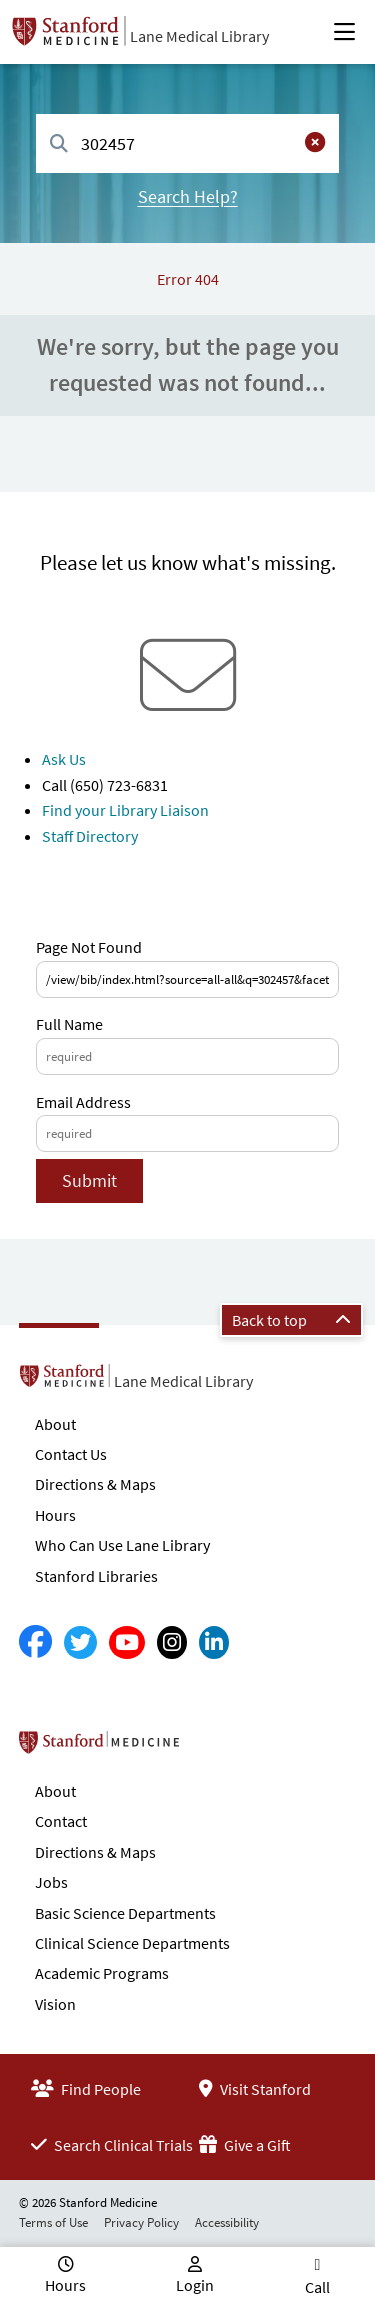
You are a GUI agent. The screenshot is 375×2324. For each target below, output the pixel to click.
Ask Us (64, 759)
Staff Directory (90, 836)
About (55, 1424)
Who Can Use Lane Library (122, 1545)
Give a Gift (245, 2145)
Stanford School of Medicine (214, 1748)
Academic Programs (102, 1973)
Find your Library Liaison (125, 810)
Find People (86, 2089)
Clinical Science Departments (132, 1943)
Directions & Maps (95, 1484)
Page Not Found (89, 947)
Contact (61, 1821)
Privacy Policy (141, 2222)
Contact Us (71, 1454)
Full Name (69, 1024)
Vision (55, 2004)
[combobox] (187, 143)
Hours (55, 1515)
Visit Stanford (255, 2089)
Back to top (291, 1320)
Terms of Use (53, 2222)
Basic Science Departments (125, 1913)
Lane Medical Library (199, 36)
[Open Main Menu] (344, 32)
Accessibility (227, 2222)
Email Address (83, 1102)
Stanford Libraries (96, 1576)
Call (317, 2287)
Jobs (51, 1882)
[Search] (59, 144)
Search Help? (188, 196)
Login (195, 2285)
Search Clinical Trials (112, 2145)
